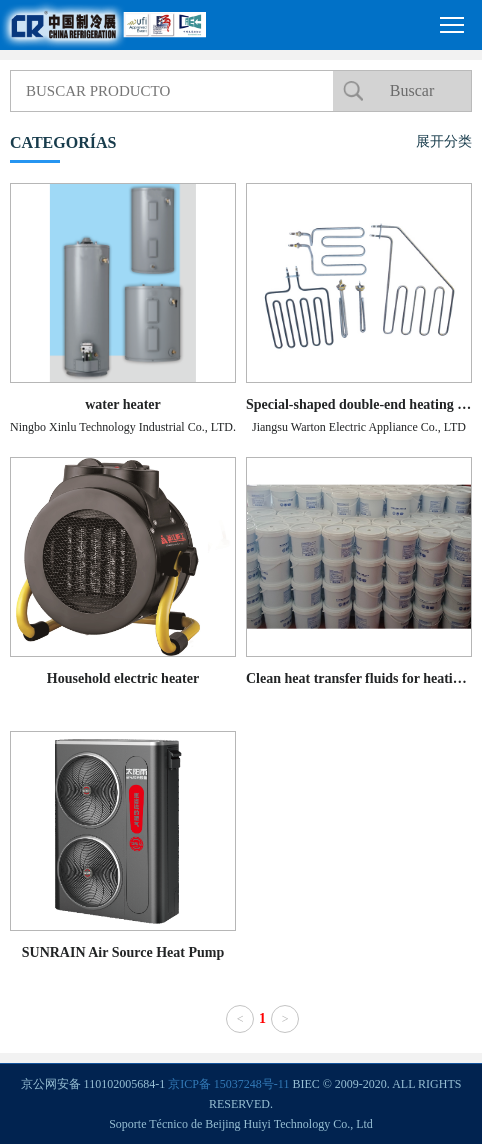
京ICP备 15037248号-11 (228, 1084)
